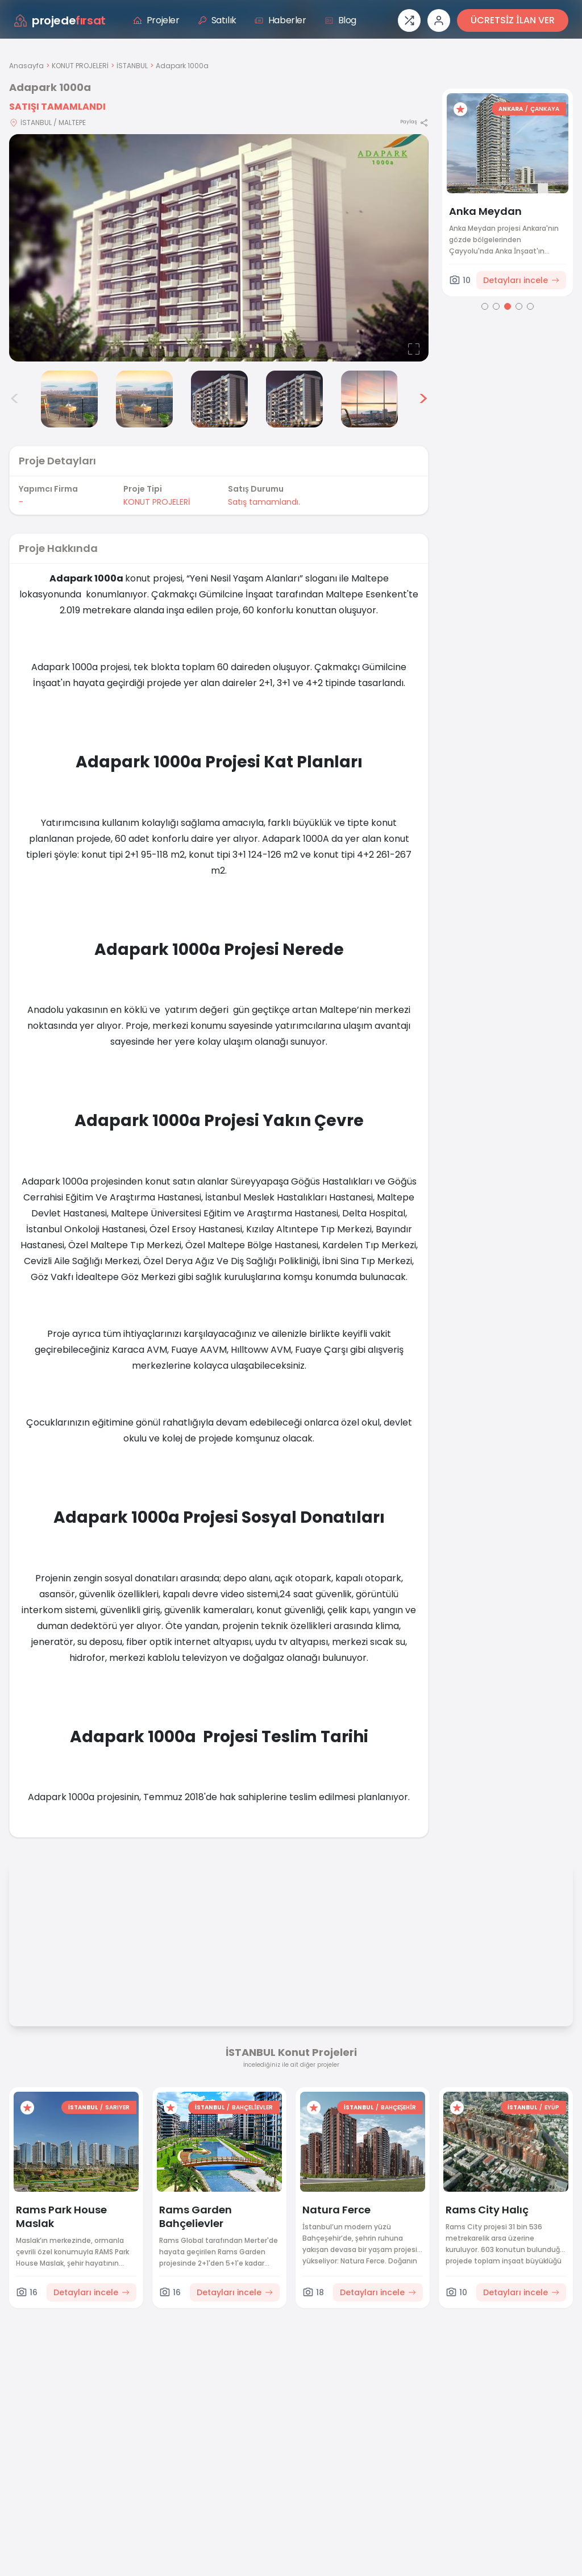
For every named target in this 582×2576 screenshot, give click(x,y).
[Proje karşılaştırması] (409, 20)
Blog (340, 20)
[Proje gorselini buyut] (219, 248)
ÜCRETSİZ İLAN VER (513, 20)
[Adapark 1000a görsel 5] (219, 399)
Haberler (280, 20)
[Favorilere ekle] (460, 109)
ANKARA (510, 109)
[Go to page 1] (484, 306)
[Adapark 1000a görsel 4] (144, 399)
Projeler (156, 20)
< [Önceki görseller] (14, 399)
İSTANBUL (132, 65)
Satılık (217, 20)
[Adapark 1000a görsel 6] (294, 399)
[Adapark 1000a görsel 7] (369, 399)
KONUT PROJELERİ (80, 65)
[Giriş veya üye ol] (438, 20)
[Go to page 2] (496, 306)
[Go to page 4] (519, 306)
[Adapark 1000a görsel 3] (69, 399)
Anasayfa (26, 65)
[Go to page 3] (507, 306)
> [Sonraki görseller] (423, 399)
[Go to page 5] (530, 306)
